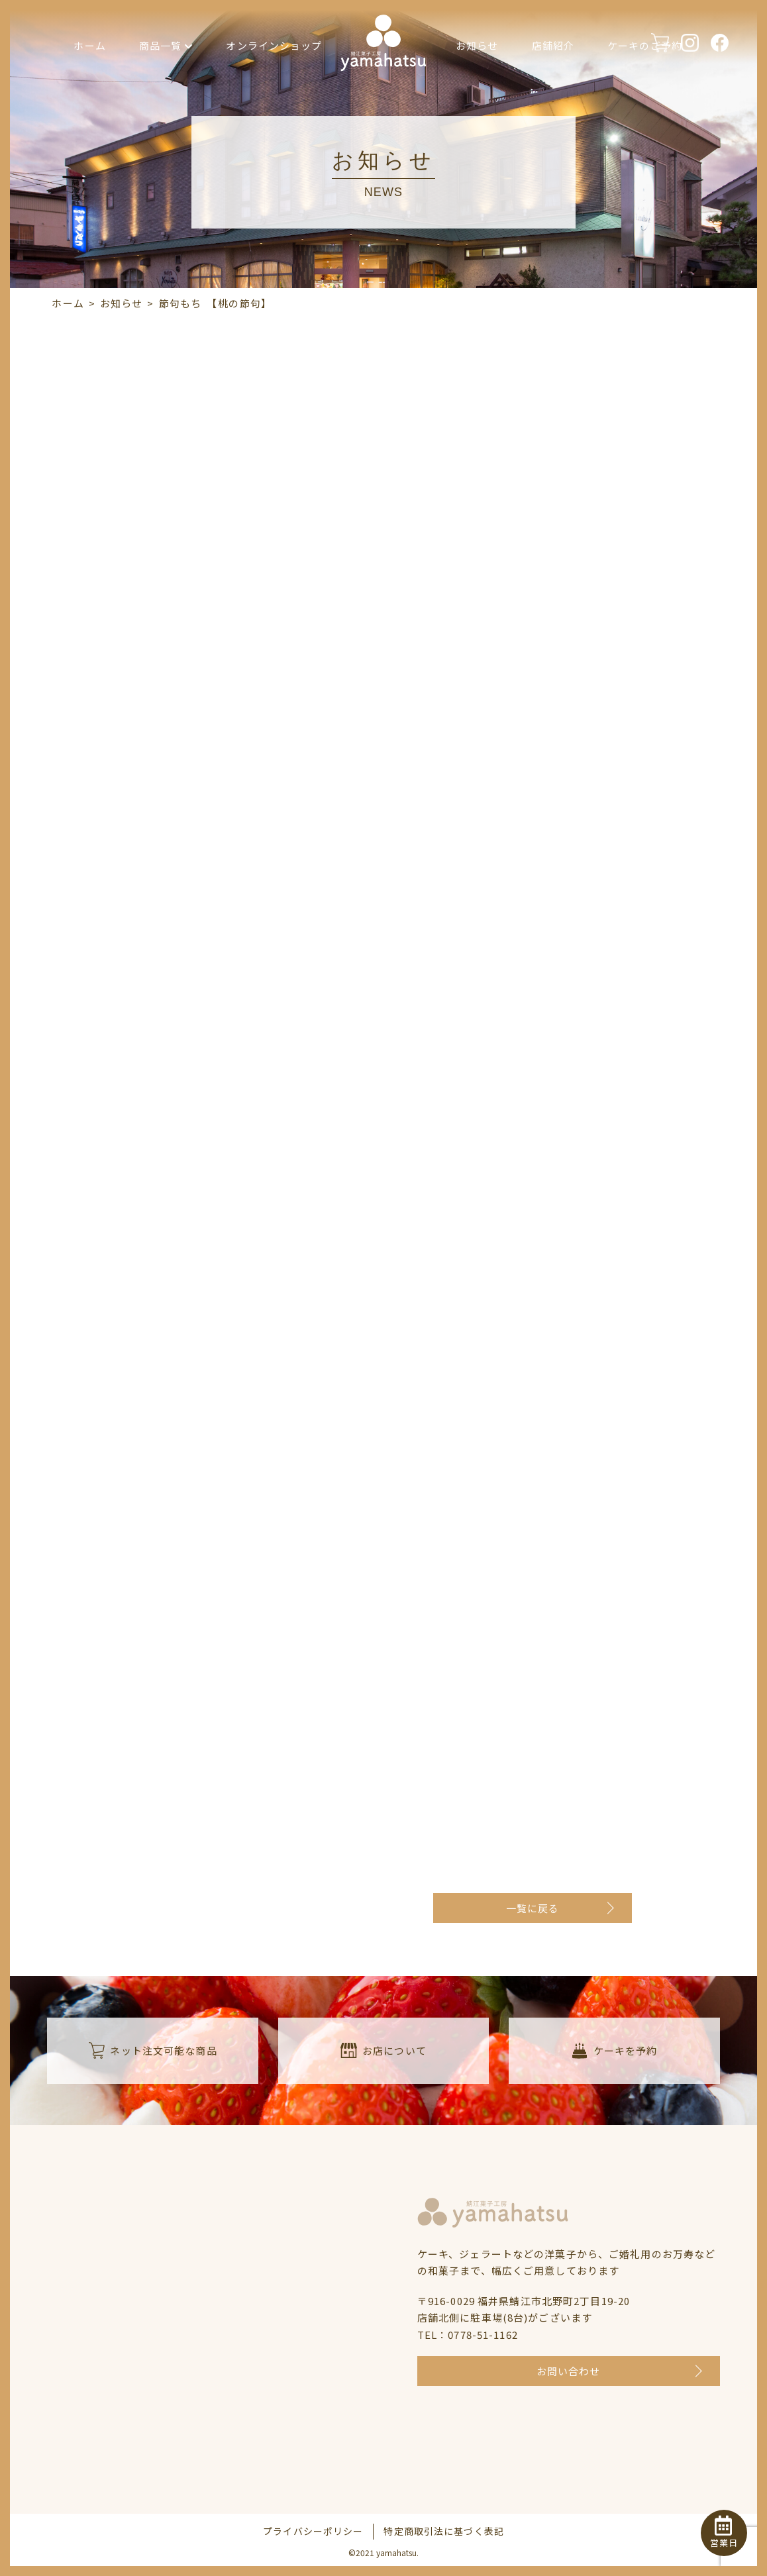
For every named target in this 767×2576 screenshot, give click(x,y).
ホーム (89, 45)
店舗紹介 (553, 45)
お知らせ (477, 45)
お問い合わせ (569, 2371)
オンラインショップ (274, 45)
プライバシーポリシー (313, 2531)
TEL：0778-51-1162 (467, 2335)
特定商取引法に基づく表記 (444, 2531)
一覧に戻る (533, 1908)
